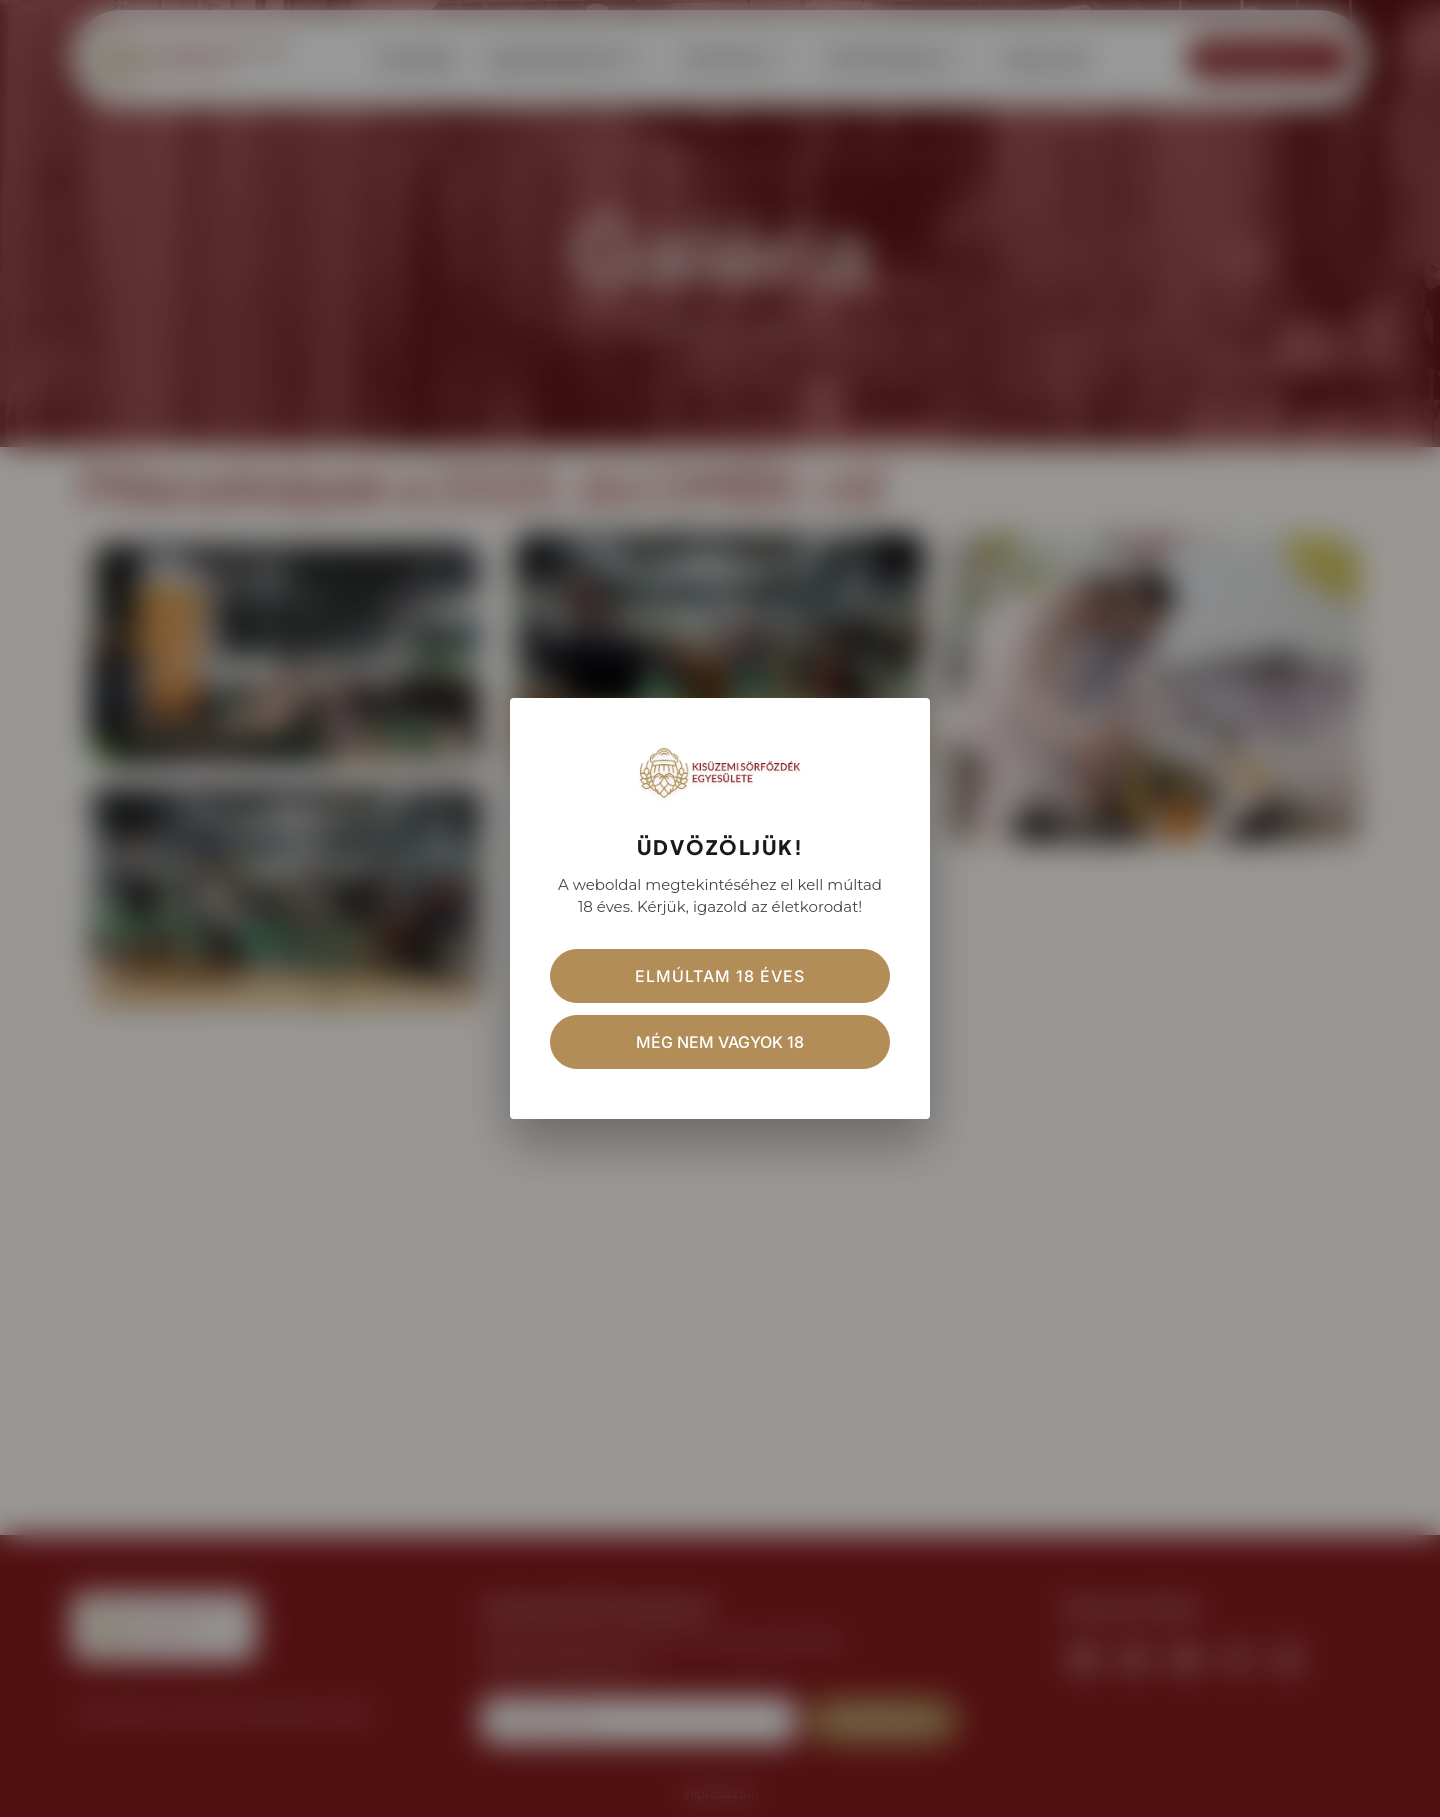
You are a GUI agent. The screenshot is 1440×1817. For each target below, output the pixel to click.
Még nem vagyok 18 (720, 1042)
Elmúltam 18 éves (720, 976)
